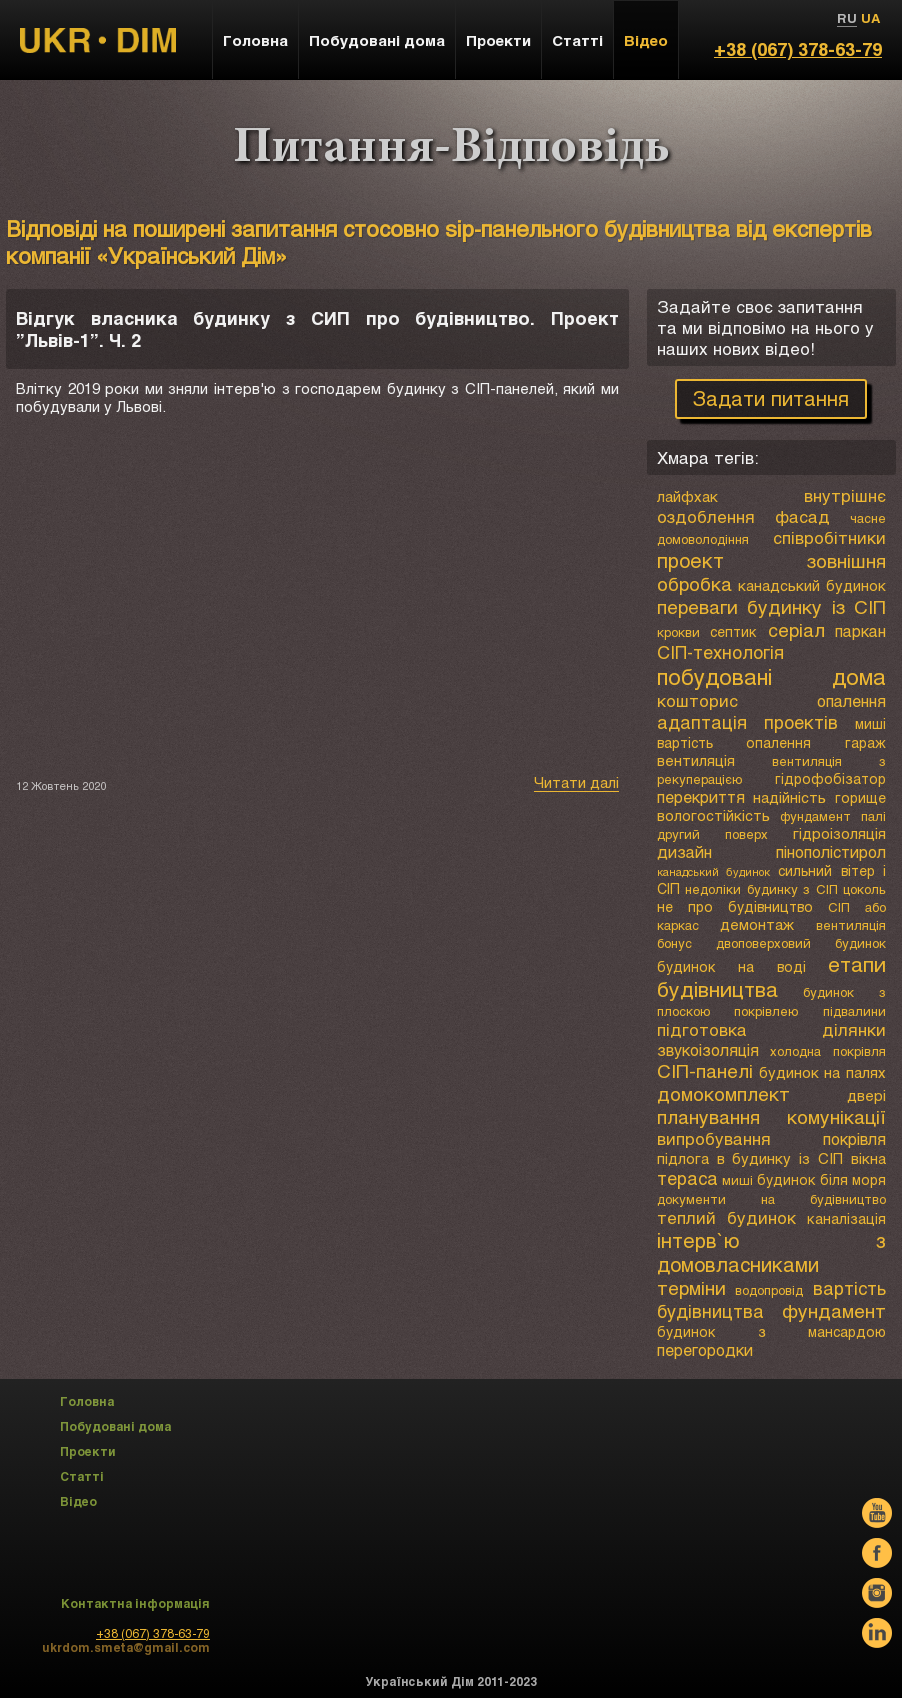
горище (860, 797)
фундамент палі (833, 816)
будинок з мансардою (771, 1331)
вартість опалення (734, 742)
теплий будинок (727, 1217)
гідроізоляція (839, 833)
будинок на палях (822, 1072)
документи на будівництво (771, 1199)
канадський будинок (812, 585)
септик (733, 631)
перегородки (705, 1349)
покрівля (854, 1138)
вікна (868, 1158)
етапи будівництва (771, 976)
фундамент (834, 1310)
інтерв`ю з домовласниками (771, 1252)
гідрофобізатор (830, 778)
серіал (796, 629)
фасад (802, 516)
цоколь (864, 889)
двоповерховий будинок (801, 943)
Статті (577, 40)
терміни (691, 1287)
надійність (789, 797)
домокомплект (723, 1093)
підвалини (854, 1011)
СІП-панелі (705, 1070)
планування (708, 1116)
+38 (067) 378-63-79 (798, 49)
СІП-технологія (720, 652)
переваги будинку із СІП (771, 606)
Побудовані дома (377, 40)
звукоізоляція (708, 1049)
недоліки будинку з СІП (761, 889)
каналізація (846, 1218)
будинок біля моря (821, 1179)
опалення (851, 700)
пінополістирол (831, 851)
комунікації (836, 1116)
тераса (687, 1178)
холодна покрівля (828, 1051)
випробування (714, 1138)
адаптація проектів (748, 722)
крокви (678, 632)
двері (866, 1095)
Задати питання (771, 398)
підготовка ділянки (771, 1029)
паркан (860, 630)
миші (870, 723)
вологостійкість (713, 815)
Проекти (498, 40)
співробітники (829, 537)
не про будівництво (735, 906)
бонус (674, 943)
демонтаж (757, 924)
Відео (646, 40)
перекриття (701, 796)
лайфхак (687, 496)
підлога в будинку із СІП (750, 1158)
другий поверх (712, 834)
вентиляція (696, 760)
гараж (865, 742)
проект (690, 560)
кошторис (697, 700)
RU (847, 18)
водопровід (769, 1290)
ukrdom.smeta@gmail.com (126, 1647)
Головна (255, 40)
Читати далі (576, 782)
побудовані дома (771, 676)
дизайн (684, 851)
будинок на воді (731, 966)
